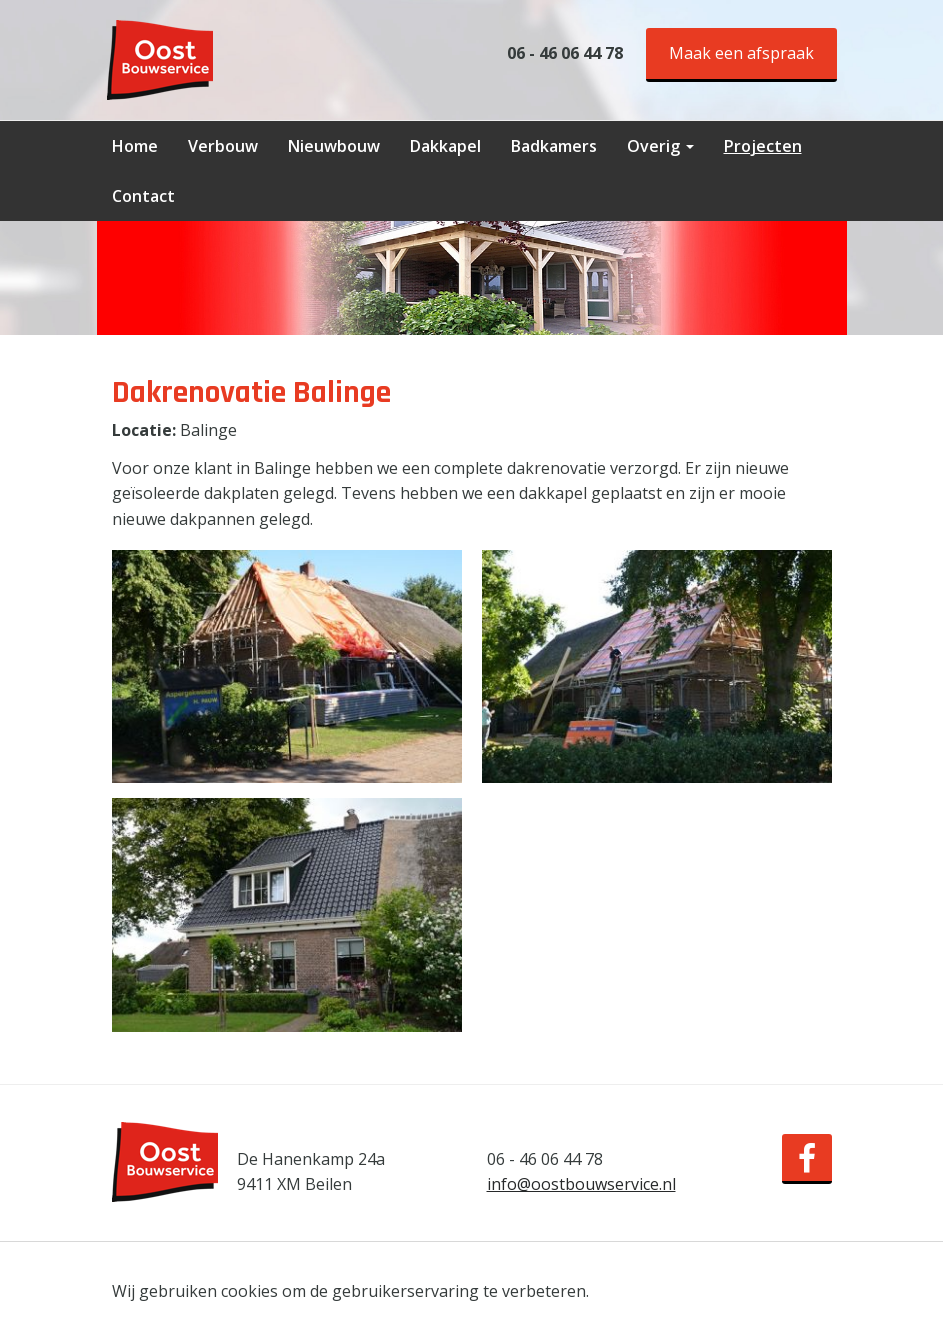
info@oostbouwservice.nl (581, 1184)
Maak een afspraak (741, 53)
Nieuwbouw (334, 146)
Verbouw (223, 146)
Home (135, 146)
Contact (143, 196)
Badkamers (554, 146)
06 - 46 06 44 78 (565, 53)
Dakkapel (445, 146)
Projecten (763, 146)
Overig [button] (660, 146)
